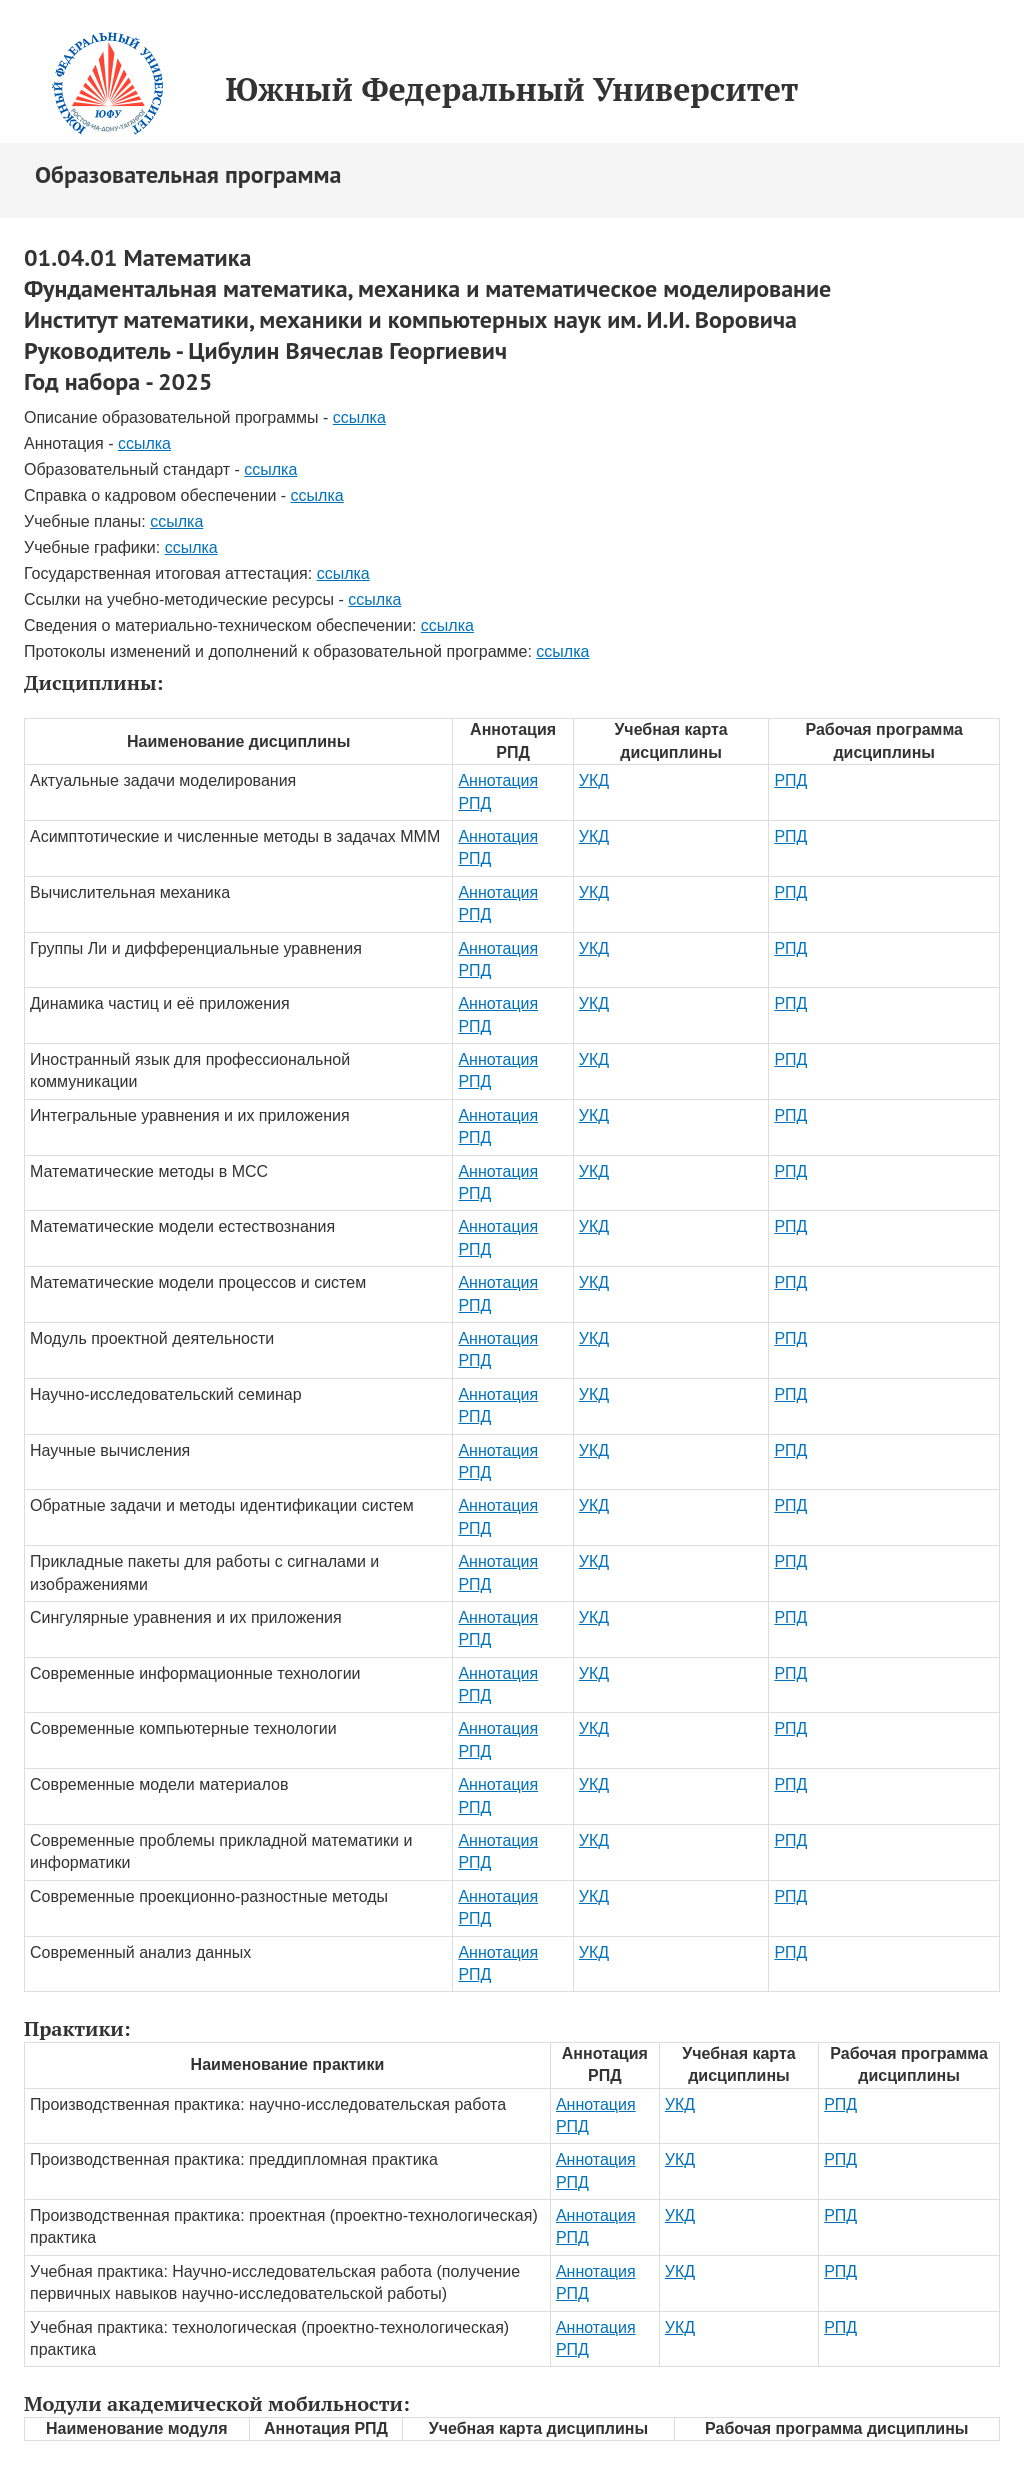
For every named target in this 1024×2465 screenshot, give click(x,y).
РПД (790, 780)
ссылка (359, 417)
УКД (594, 780)
